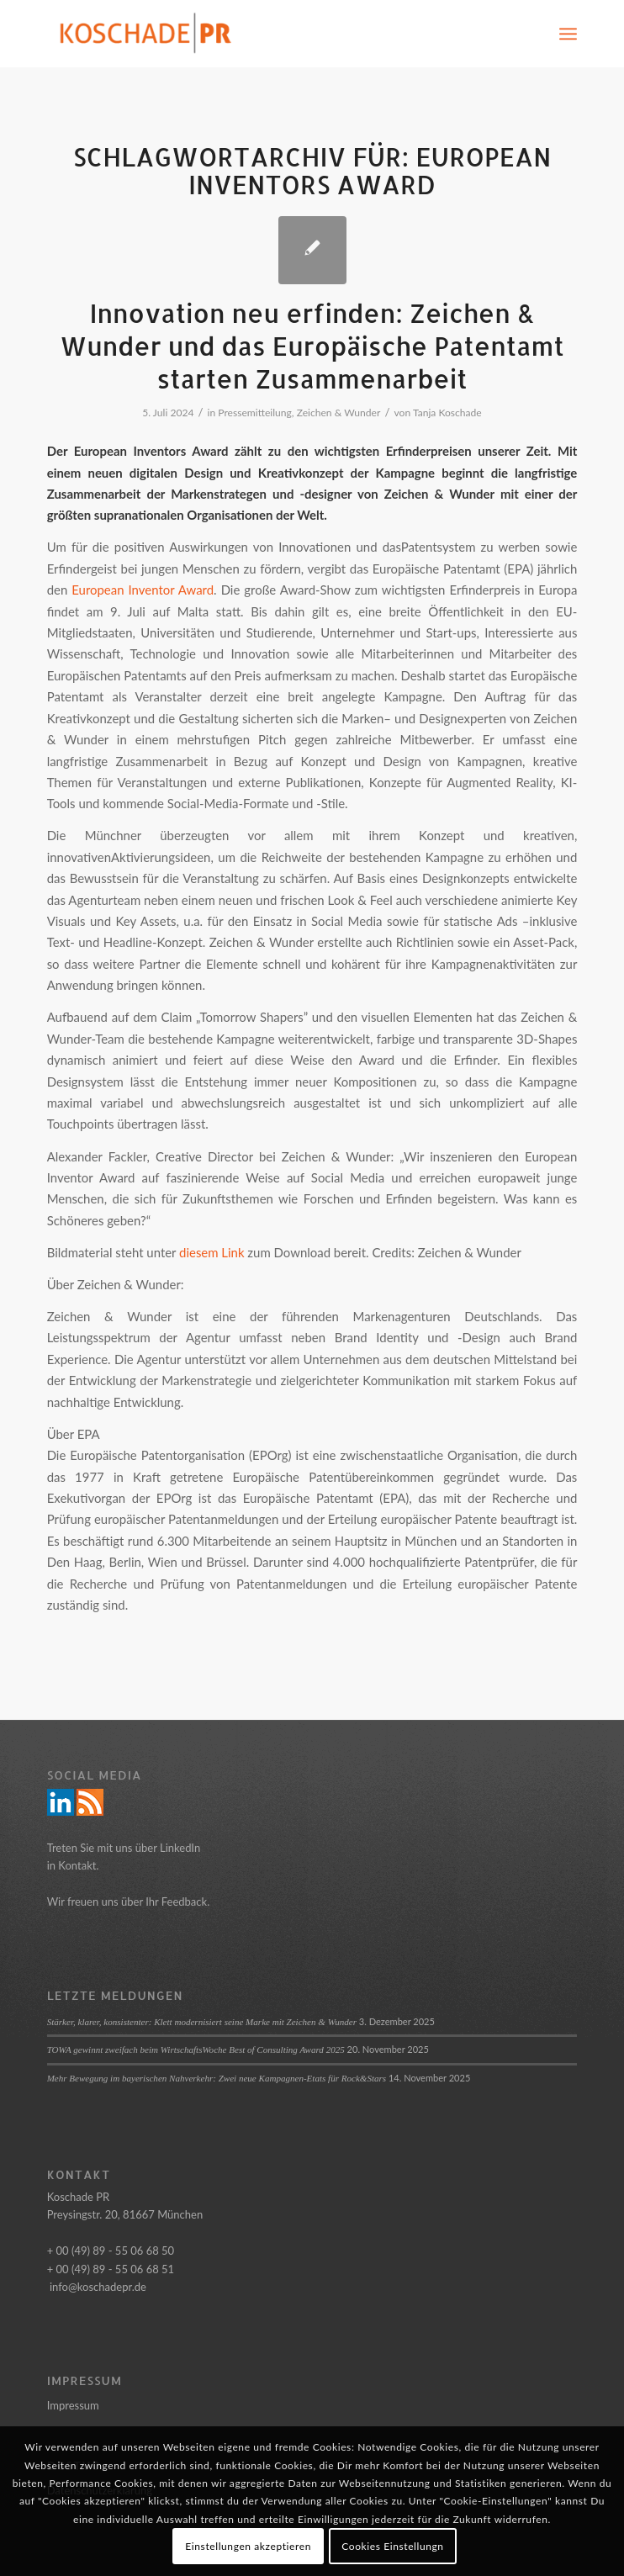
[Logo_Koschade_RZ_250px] (259, 33)
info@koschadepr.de (98, 2286)
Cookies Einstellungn (392, 2546)
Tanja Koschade (447, 412)
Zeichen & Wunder (339, 412)
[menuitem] (568, 33)
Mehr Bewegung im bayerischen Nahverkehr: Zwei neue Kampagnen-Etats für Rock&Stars (216, 2078)
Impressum (73, 2405)
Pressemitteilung (255, 412)
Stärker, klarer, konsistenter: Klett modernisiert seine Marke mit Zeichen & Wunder (202, 2022)
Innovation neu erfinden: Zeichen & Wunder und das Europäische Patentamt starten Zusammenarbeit (311, 345)
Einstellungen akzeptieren (248, 2546)
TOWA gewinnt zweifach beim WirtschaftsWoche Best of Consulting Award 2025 (196, 2049)
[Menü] (568, 33)
